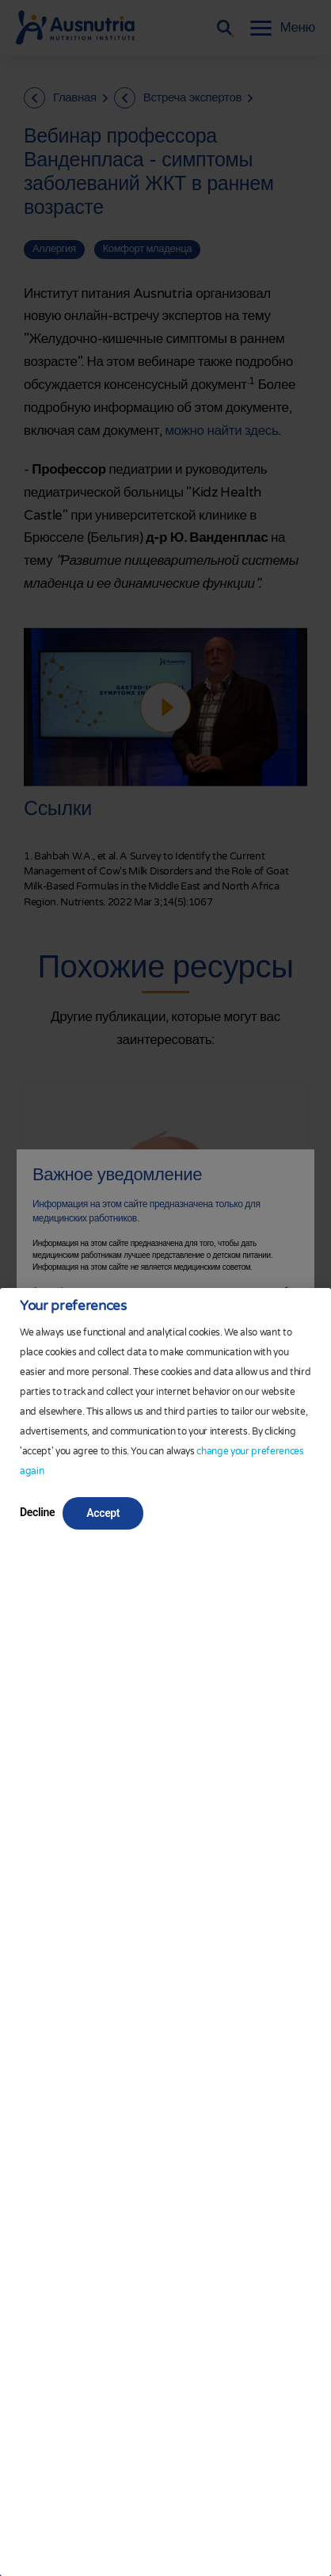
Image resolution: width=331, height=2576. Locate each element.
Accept (103, 1513)
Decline (37, 1512)
